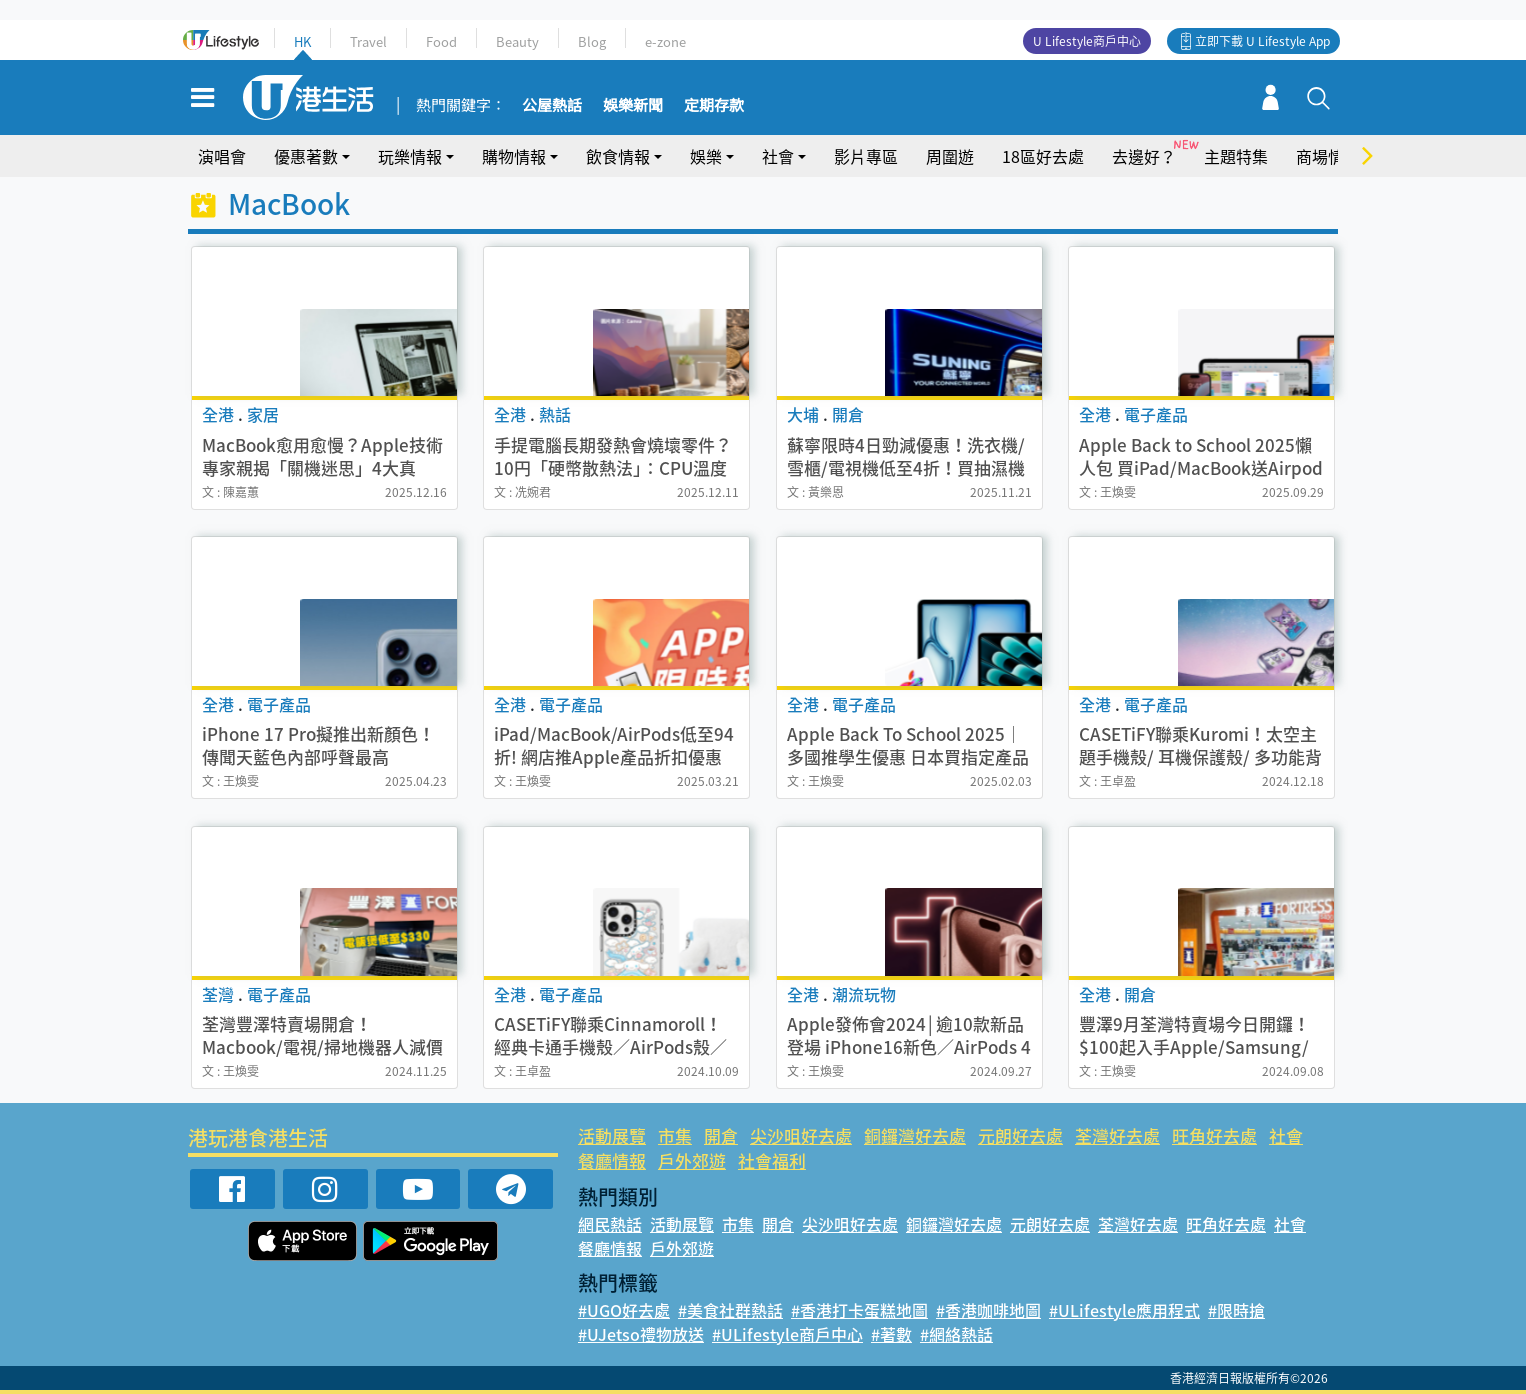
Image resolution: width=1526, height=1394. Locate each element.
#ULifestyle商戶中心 (787, 1334)
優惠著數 (306, 156)
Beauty (517, 41)
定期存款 (714, 106)
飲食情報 (618, 156)
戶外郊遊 (692, 1160)
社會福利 (772, 1160)
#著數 (891, 1334)
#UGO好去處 (624, 1310)
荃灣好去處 (1117, 1135)
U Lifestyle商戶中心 (1087, 41)
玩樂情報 (410, 156)
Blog (592, 41)
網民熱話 (610, 1224)
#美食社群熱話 (730, 1310)
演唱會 (222, 156)
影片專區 (866, 156)
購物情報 (514, 156)
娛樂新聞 (633, 106)
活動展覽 (612, 1135)
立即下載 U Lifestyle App (1262, 41)
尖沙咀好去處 (801, 1135)
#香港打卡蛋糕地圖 (859, 1310)
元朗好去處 (1020, 1135)
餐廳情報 (612, 1160)
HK (302, 41)
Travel (368, 41)
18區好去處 (1043, 156)
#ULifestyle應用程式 (1124, 1310)
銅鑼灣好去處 (915, 1135)
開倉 (721, 1135)
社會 (778, 156)
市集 (675, 1135)
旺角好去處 (1214, 1135)
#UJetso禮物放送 (641, 1334)
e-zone (665, 41)
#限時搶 (1236, 1310)
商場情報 (1328, 156)
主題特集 (1236, 156)
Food (441, 41)
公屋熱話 (552, 106)
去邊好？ (1144, 156)
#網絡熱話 (956, 1334)
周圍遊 (950, 156)
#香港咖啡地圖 (988, 1310)
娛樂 (706, 156)
